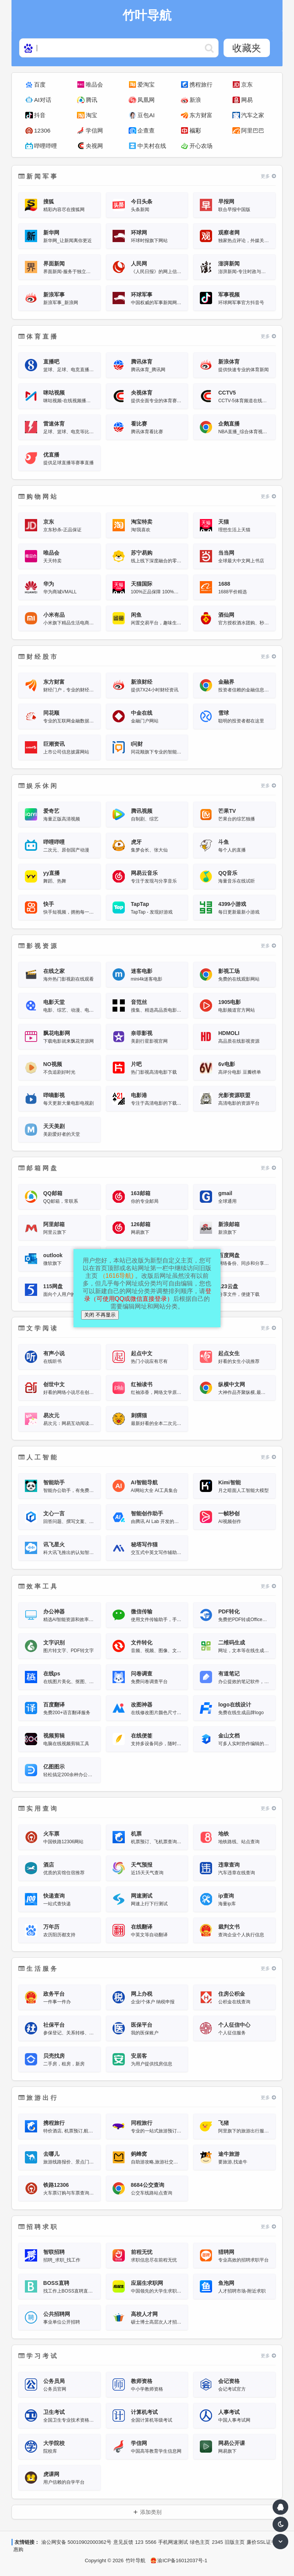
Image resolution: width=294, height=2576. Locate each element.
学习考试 (38, 2356)
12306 (42, 130)
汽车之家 (252, 115)
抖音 (40, 115)
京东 (247, 84)
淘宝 (91, 115)
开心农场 (200, 145)
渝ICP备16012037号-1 (178, 2560)
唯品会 (94, 84)
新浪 (195, 100)
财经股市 (38, 656)
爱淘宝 (146, 84)
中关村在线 (151, 145)
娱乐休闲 (38, 786)
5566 (151, 2542)
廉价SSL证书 (261, 2542)
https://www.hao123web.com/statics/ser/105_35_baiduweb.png (209, 47)
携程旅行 (200, 84)
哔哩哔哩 (45, 145)
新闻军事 (38, 176)
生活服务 (38, 1968)
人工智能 (38, 1457)
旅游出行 (38, 2098)
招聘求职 (38, 2227)
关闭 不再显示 (100, 1315)
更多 (268, 176)
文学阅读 (38, 1328)
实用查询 (38, 1808)
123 (139, 2542)
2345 (217, 2542)
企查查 (146, 130)
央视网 (94, 145)
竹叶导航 (135, 2560)
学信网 (94, 130)
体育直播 (38, 336)
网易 (247, 100)
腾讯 (91, 100)
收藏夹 (246, 48)
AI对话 (42, 100)
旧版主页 (235, 2542)
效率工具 (38, 1586)
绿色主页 (200, 2542)
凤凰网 (146, 100)
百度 (40, 84)
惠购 (18, 2549)
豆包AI (146, 115)
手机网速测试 (173, 2542)
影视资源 (38, 946)
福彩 (195, 130)
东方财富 (200, 115)
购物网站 (38, 496)
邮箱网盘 (38, 1168)
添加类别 (151, 2512)
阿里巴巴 (252, 130)
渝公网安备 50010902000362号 (76, 2542)
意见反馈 (123, 2542)
